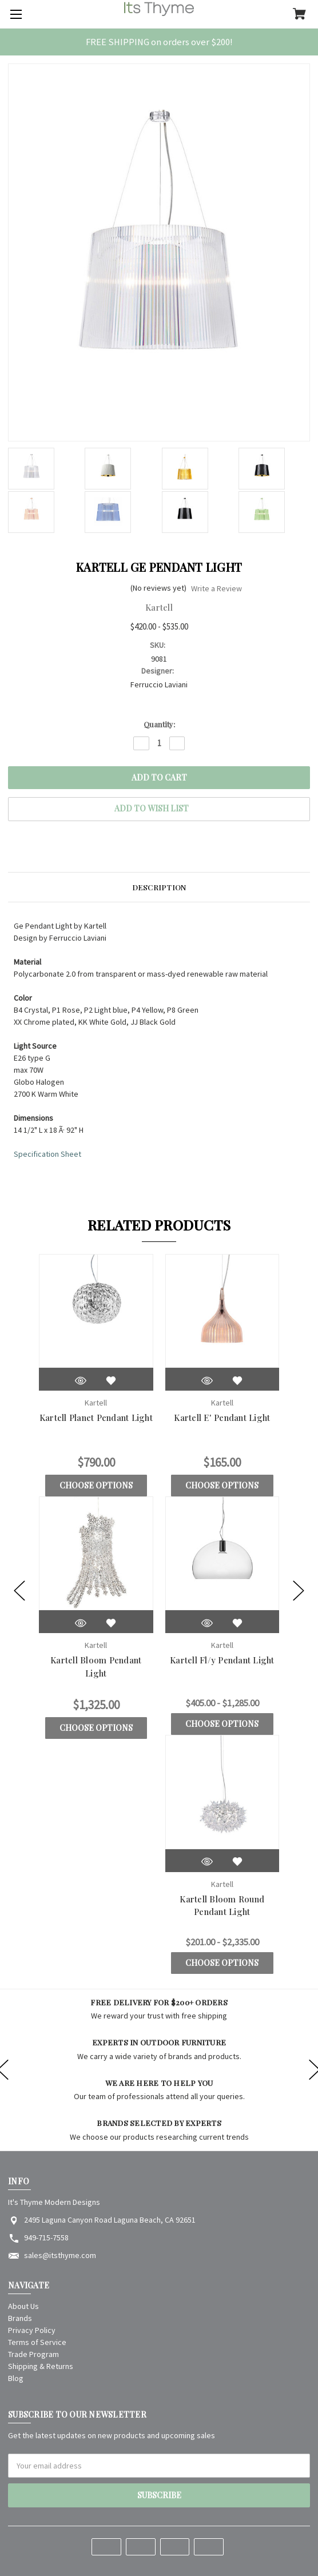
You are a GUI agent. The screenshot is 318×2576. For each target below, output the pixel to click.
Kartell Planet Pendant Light (96, 1417)
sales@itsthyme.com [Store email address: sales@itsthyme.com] (60, 2255)
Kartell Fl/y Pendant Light (222, 1660)
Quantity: (159, 724)
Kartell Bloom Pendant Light (95, 1666)
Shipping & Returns (40, 2366)
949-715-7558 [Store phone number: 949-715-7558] (46, 2237)
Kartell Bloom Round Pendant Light (222, 1905)
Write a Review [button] (216, 588)
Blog (15, 2378)
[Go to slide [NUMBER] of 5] (19, 1591)
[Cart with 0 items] (299, 15)
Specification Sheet (47, 1154)
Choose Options (96, 1485)
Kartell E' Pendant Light (222, 1417)
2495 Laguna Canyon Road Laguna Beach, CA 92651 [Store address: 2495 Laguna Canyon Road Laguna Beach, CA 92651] (110, 2220)
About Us (23, 2306)
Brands (20, 2318)
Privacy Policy (31, 2330)
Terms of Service (37, 2342)
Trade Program (33, 2354)
